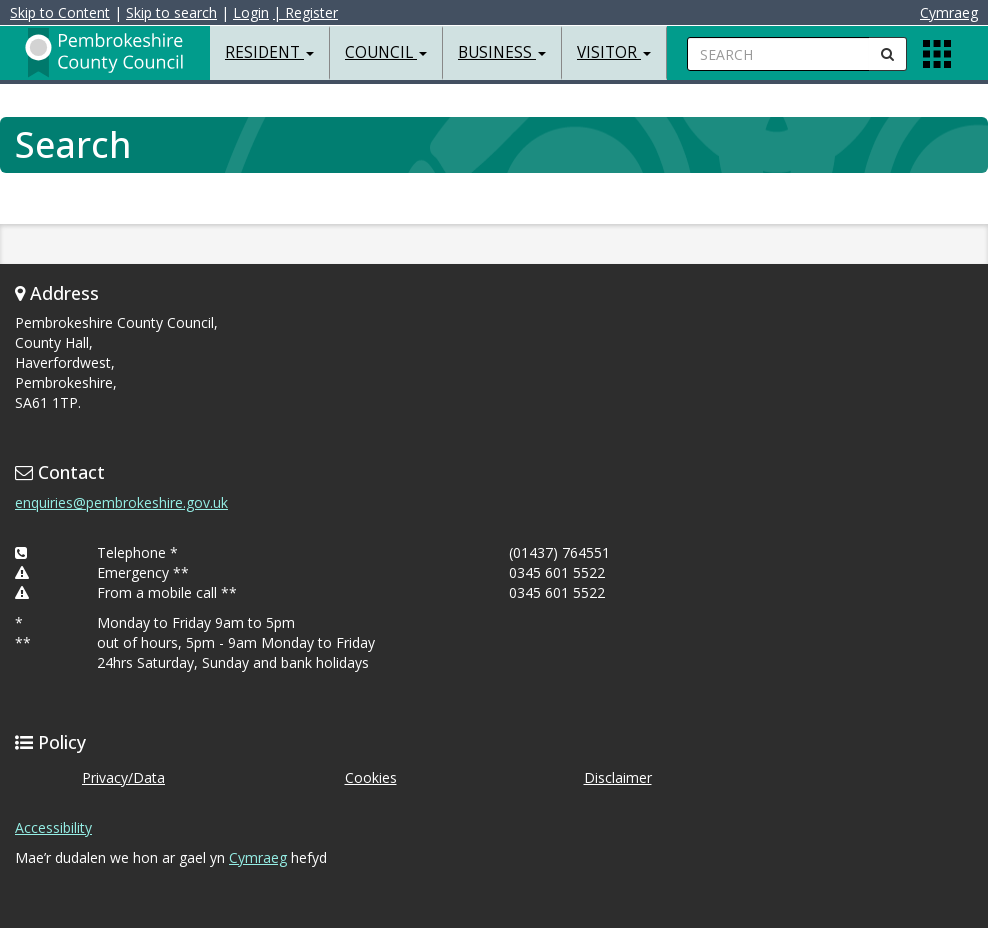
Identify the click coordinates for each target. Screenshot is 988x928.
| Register (305, 12)
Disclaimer (618, 777)
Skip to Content (60, 12)
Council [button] (386, 52)
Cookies (371, 777)
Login (251, 12)
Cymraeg (949, 12)
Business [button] (502, 52)
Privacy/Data (123, 777)
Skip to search (171, 12)
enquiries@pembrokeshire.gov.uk (121, 502)
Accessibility (53, 827)
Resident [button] (269, 52)
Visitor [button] (614, 52)
